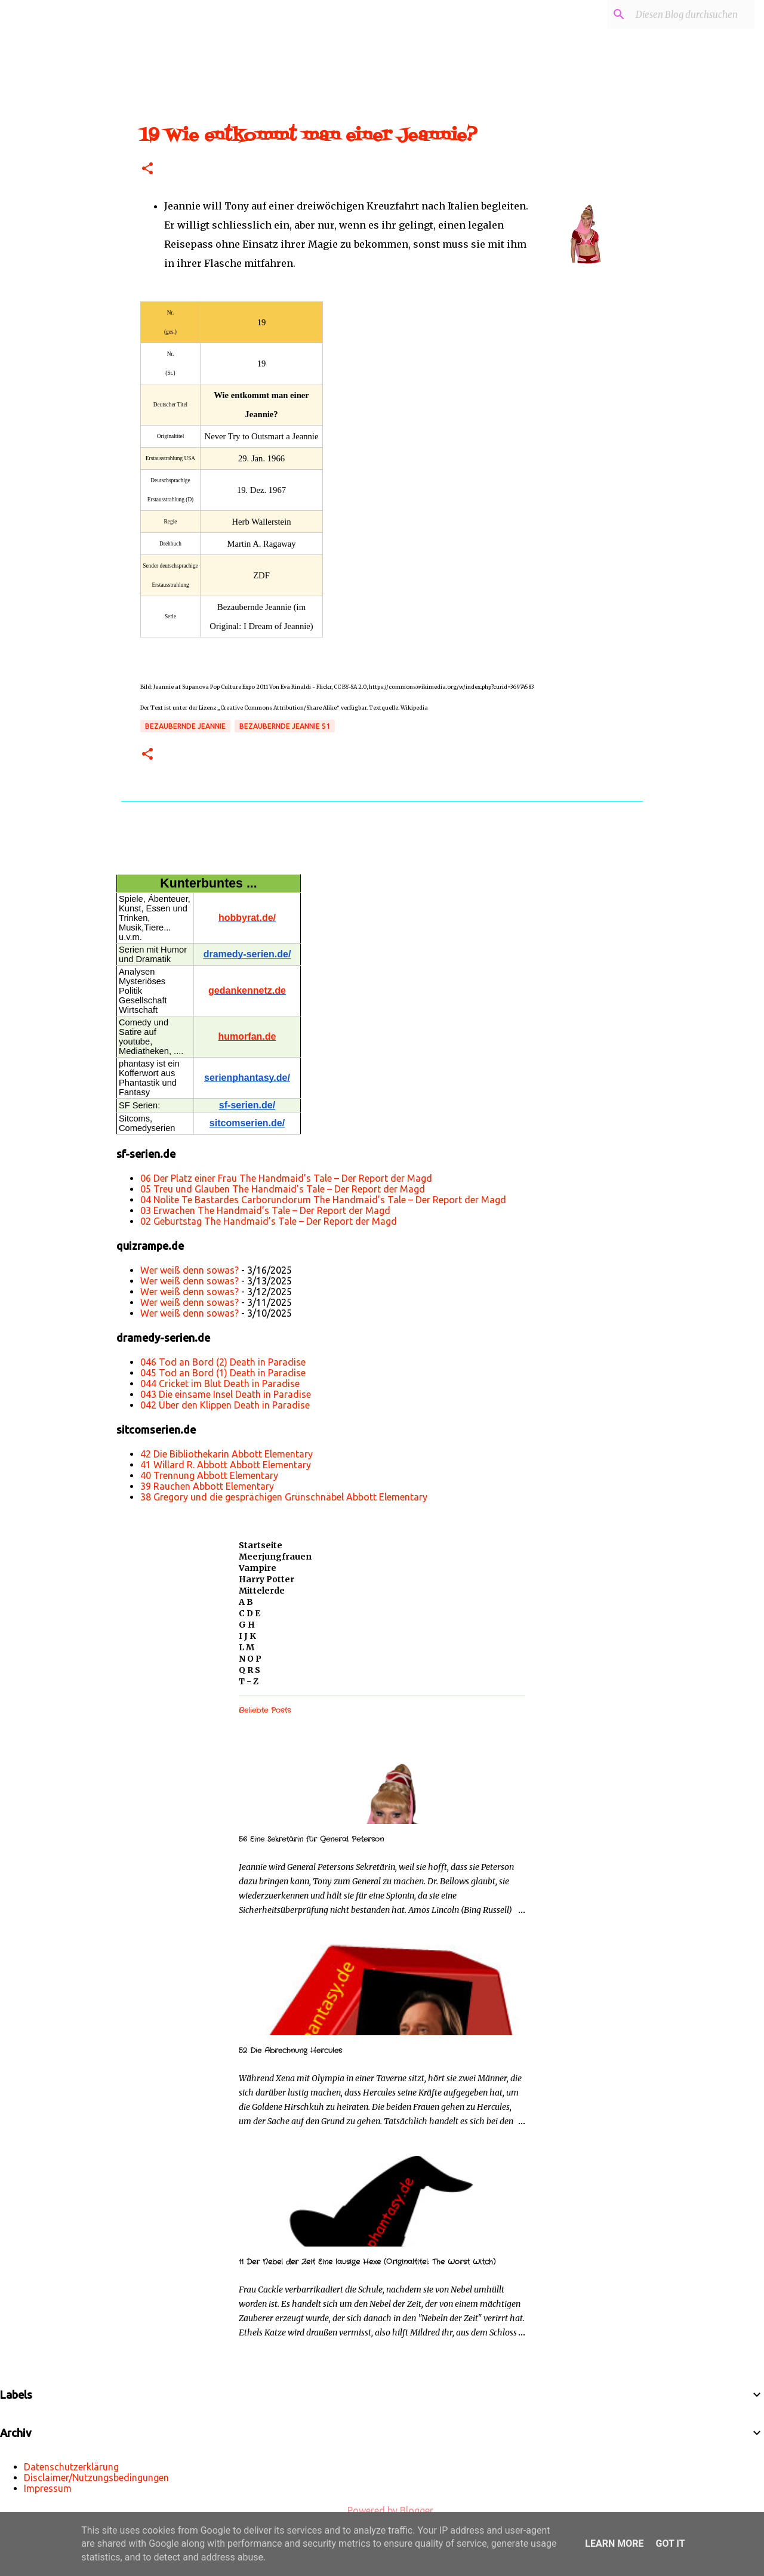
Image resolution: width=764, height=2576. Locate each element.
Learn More (614, 2543)
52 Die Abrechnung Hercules (290, 2050)
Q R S (249, 1670)
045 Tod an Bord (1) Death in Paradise (223, 1372)
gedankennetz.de (247, 990)
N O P (250, 1658)
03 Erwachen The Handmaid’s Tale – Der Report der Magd (265, 1210)
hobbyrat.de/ (247, 918)
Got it (670, 2543)
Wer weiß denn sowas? (189, 1270)
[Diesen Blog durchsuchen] (691, 14)
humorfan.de (247, 1036)
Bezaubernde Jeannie (185, 726)
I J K (247, 1636)
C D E (249, 1613)
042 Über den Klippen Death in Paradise (225, 1405)
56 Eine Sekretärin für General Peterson (311, 1839)
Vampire (257, 1568)
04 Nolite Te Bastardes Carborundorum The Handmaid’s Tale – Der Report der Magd (323, 1199)
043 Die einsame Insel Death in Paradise (225, 1394)
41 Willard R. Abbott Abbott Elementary (225, 1464)
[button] (147, 169)
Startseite (260, 1545)
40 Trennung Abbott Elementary (209, 1475)
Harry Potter (266, 1579)
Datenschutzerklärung (71, 2466)
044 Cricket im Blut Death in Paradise (220, 1383)
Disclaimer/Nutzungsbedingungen (96, 2477)
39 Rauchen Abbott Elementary (207, 1486)
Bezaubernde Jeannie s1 (284, 726)
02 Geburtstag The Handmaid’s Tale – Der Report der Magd (268, 1221)
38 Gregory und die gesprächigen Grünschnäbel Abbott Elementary (283, 1497)
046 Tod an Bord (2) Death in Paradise (223, 1362)
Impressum (48, 2488)
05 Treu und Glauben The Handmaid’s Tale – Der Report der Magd (282, 1189)
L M (246, 1647)
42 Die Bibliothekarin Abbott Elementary (226, 1454)
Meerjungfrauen (275, 1556)
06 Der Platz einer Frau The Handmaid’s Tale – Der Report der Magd (286, 1178)
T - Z (248, 1681)
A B (246, 1602)
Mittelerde (262, 1590)
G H (247, 1624)
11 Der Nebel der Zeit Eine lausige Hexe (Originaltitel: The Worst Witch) (367, 2262)
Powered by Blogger (382, 2510)
